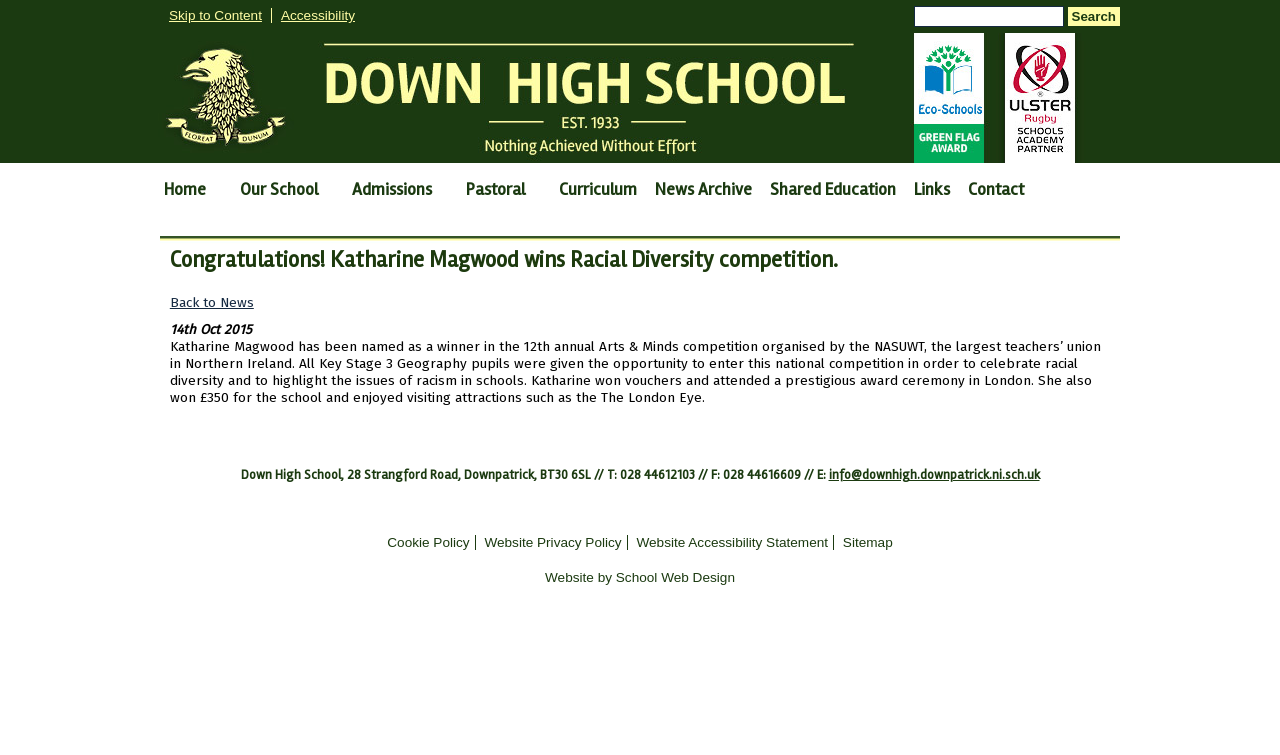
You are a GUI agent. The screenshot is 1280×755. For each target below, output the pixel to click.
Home (185, 189)
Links (932, 189)
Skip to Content (215, 15)
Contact (996, 189)
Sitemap (868, 542)
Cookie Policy (428, 542)
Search (1094, 16)
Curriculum (598, 189)
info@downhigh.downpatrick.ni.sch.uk (934, 475)
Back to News (212, 302)
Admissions (392, 189)
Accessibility (318, 15)
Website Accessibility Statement (732, 542)
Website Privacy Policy (552, 542)
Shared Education (833, 189)
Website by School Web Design (640, 577)
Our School (279, 189)
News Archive (703, 189)
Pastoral (495, 189)
